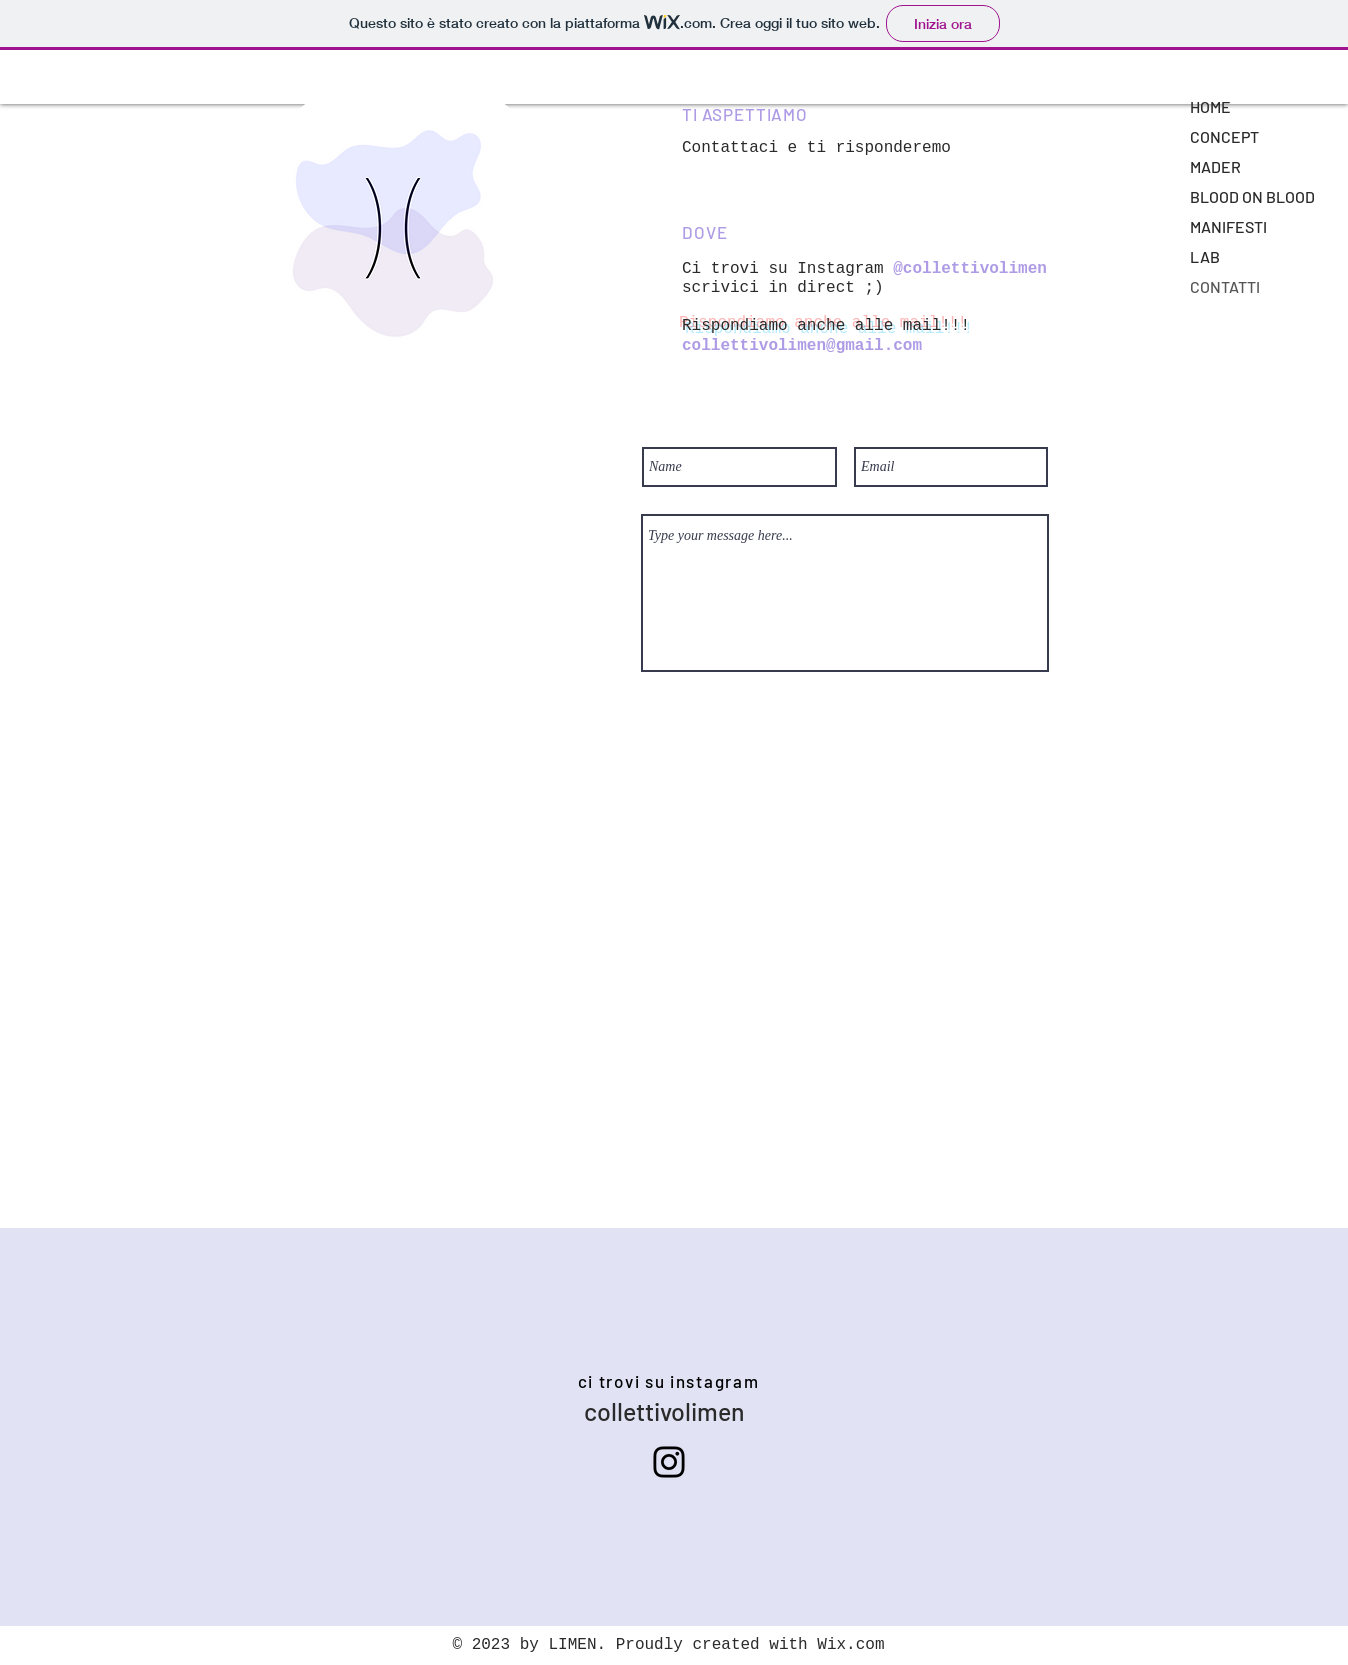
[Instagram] (669, 1462)
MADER (1215, 166)
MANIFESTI (1228, 226)
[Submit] (846, 696)
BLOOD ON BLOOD (1252, 196)
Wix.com (850, 1645)
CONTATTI (1225, 286)
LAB (1205, 256)
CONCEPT (1224, 136)
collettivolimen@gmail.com (802, 346)
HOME (1210, 106)
